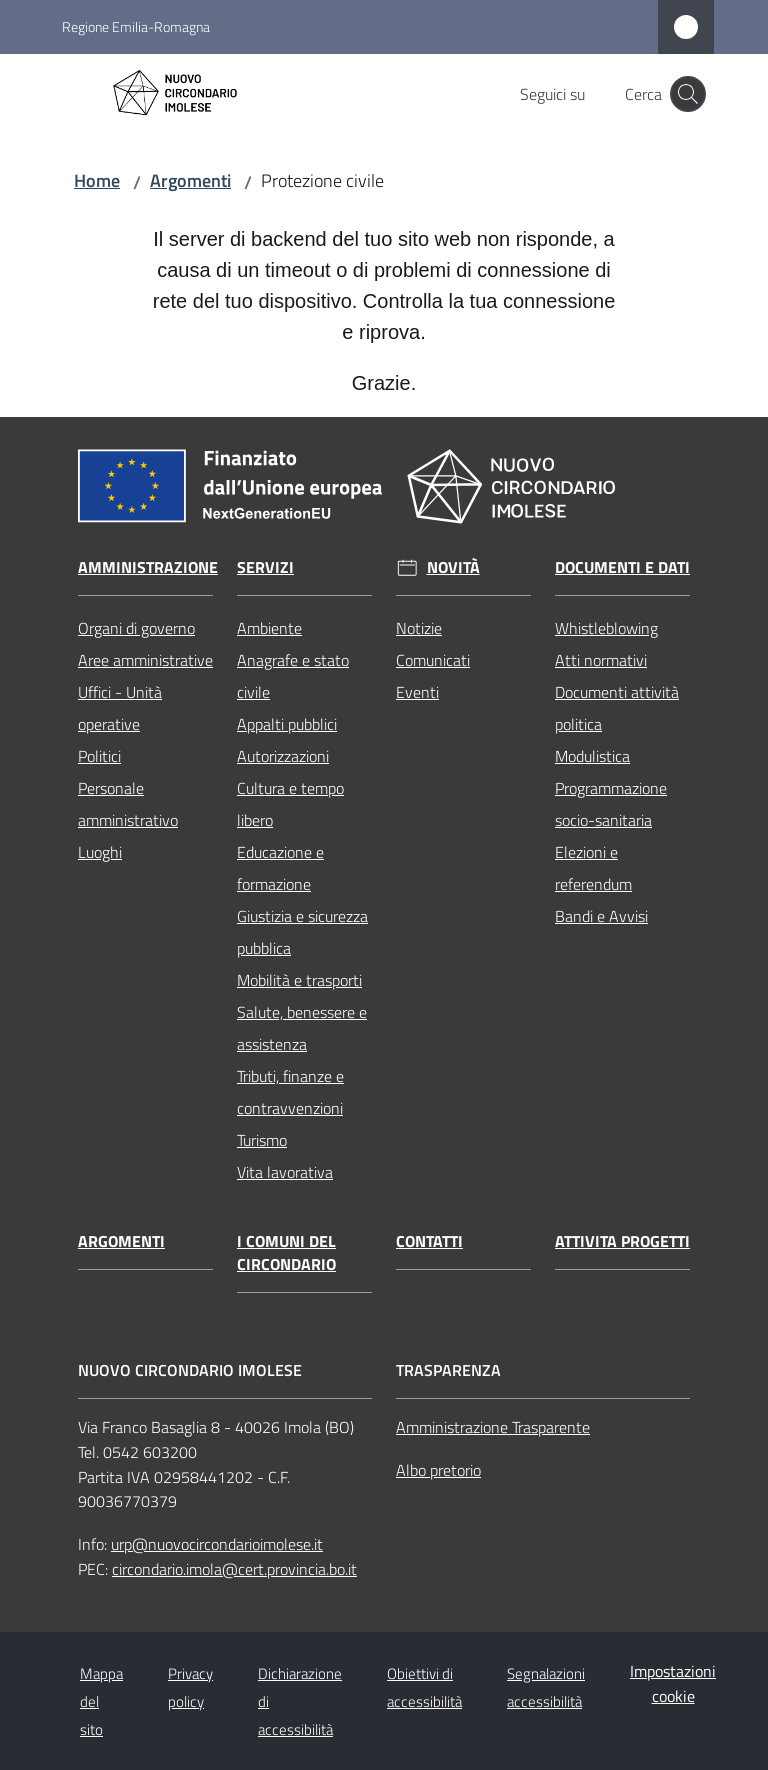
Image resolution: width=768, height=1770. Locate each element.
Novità (453, 567)
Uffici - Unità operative (120, 708)
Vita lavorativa (285, 1172)
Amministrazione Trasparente (493, 1427)
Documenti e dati (622, 567)
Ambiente (269, 628)
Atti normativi (601, 660)
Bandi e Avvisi (601, 916)
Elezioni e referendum (593, 868)
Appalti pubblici (287, 724)
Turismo (262, 1140)
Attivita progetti (622, 1241)
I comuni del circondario (286, 1253)
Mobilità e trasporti (299, 980)
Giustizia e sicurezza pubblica (302, 932)
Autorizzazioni (283, 756)
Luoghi (100, 852)
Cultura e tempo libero (290, 804)
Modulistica (592, 756)
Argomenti (190, 180)
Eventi (417, 692)
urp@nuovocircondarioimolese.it (217, 1544)
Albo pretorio (438, 1470)
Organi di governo (136, 628)
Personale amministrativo (128, 804)
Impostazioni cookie (673, 1683)
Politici (99, 756)
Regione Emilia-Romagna (136, 26)
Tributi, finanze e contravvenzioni (290, 1092)
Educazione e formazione (280, 868)
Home (97, 180)
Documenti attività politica (617, 708)
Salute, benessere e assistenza (302, 1028)
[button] (688, 94)
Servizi (265, 567)
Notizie (419, 628)
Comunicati (433, 660)
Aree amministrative (145, 660)
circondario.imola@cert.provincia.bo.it (234, 1569)
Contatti (429, 1241)
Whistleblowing (606, 628)
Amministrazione (148, 567)
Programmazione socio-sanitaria (611, 804)
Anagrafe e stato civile (293, 676)
